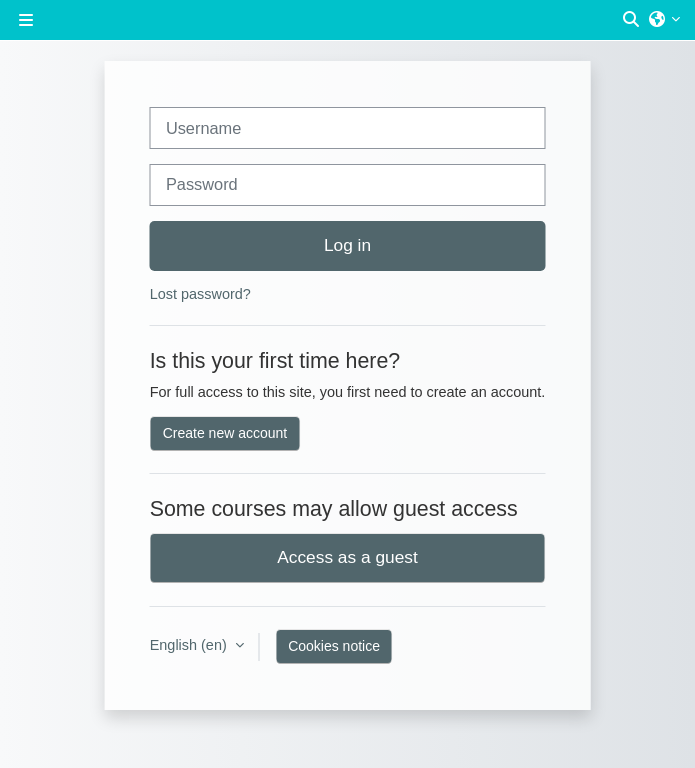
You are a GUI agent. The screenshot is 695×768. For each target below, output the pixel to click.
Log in (347, 245)
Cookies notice (334, 646)
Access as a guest (347, 557)
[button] (632, 20)
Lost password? (200, 294)
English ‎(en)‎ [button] (190, 645)
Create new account (225, 433)
